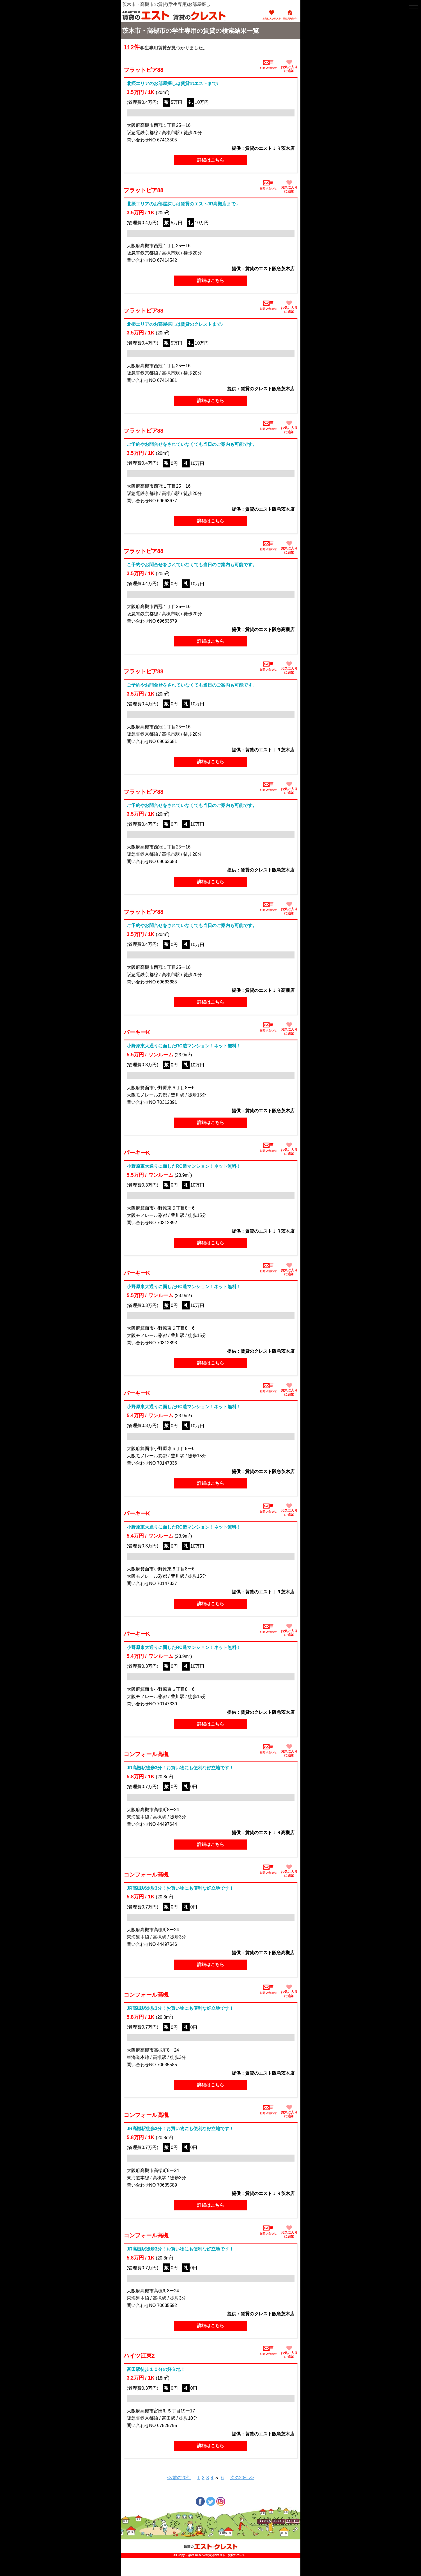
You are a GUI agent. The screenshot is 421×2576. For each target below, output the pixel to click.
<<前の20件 (179, 2477)
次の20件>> (242, 2477)
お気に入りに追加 (289, 66)
